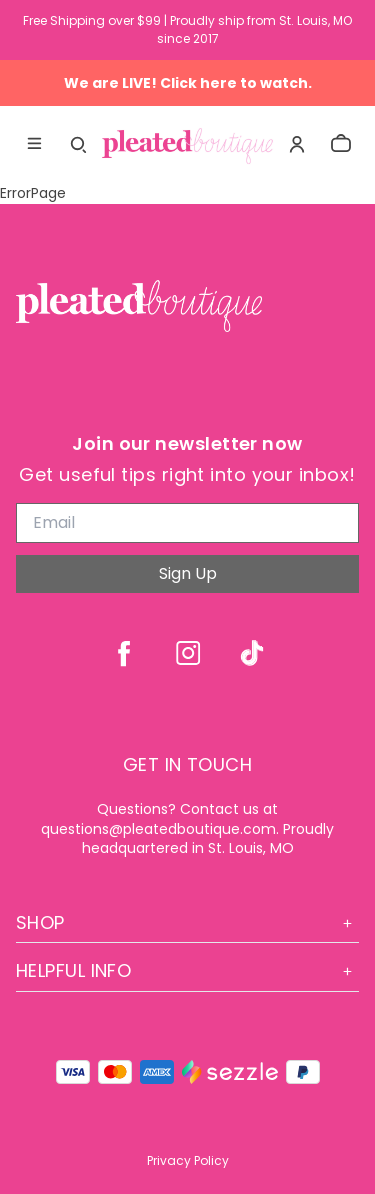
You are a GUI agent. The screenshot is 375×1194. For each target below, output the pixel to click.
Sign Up (188, 573)
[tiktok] (252, 653)
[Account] (297, 144)
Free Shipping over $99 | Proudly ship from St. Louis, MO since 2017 (187, 29)
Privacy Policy (188, 1160)
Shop (187, 922)
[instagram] (188, 653)
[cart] (341, 144)
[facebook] (124, 653)
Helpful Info (187, 970)
